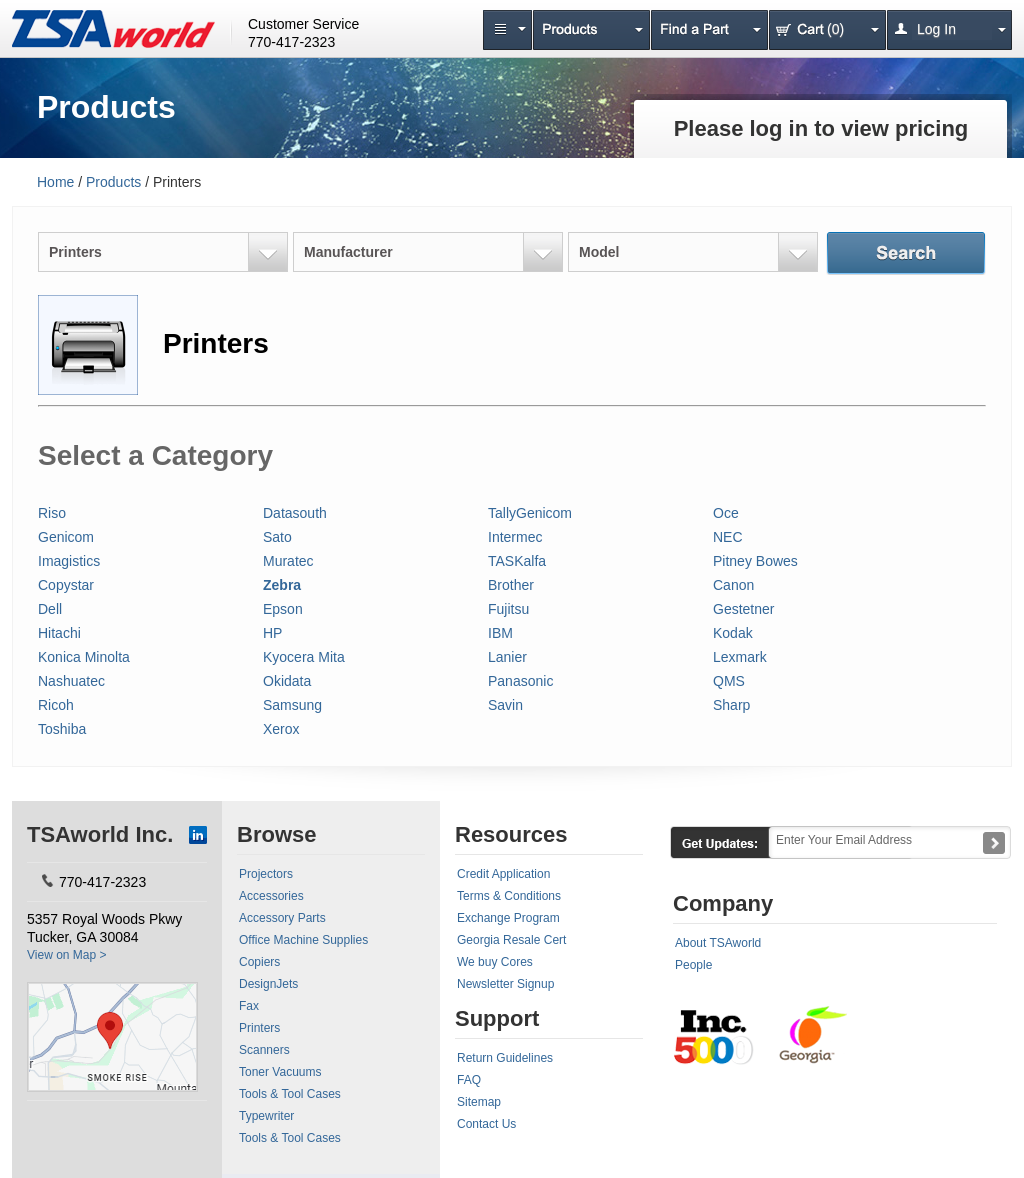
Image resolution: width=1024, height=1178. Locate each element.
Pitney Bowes (755, 561)
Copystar (66, 585)
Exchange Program (508, 918)
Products (113, 182)
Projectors (266, 874)
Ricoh (56, 705)
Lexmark (740, 657)
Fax (249, 1006)
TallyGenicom (530, 513)
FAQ (469, 1080)
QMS (729, 681)
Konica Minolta (84, 657)
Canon (733, 585)
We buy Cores (495, 962)
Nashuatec (71, 681)
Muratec (288, 561)
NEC (728, 537)
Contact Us (486, 1124)
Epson (283, 609)
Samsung (292, 705)
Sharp (731, 705)
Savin (505, 705)
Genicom (66, 537)
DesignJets (268, 984)
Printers (259, 1028)
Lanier (507, 657)
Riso (52, 513)
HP (272, 633)
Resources (511, 834)
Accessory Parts (282, 918)
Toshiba (62, 729)
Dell (50, 609)
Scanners (264, 1050)
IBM (500, 633)
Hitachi (59, 633)
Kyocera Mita (304, 657)
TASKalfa (517, 561)
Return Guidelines (505, 1058)
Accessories (271, 896)
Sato (277, 537)
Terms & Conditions (509, 896)
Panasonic (520, 681)
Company (723, 903)
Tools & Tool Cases (290, 1094)
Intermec (515, 537)
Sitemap (479, 1102)
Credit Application (503, 874)
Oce (726, 513)
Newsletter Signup (505, 984)
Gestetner (743, 609)
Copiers (259, 962)
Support (497, 1018)
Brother (511, 585)
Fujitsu (508, 609)
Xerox (281, 729)
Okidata (287, 681)
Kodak (733, 633)
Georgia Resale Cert (511, 940)
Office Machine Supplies (303, 940)
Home (55, 182)
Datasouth (295, 513)
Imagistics (69, 561)
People (693, 965)
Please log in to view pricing (821, 128)
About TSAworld (718, 943)
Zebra (282, 585)
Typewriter (266, 1116)
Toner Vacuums (280, 1072)
